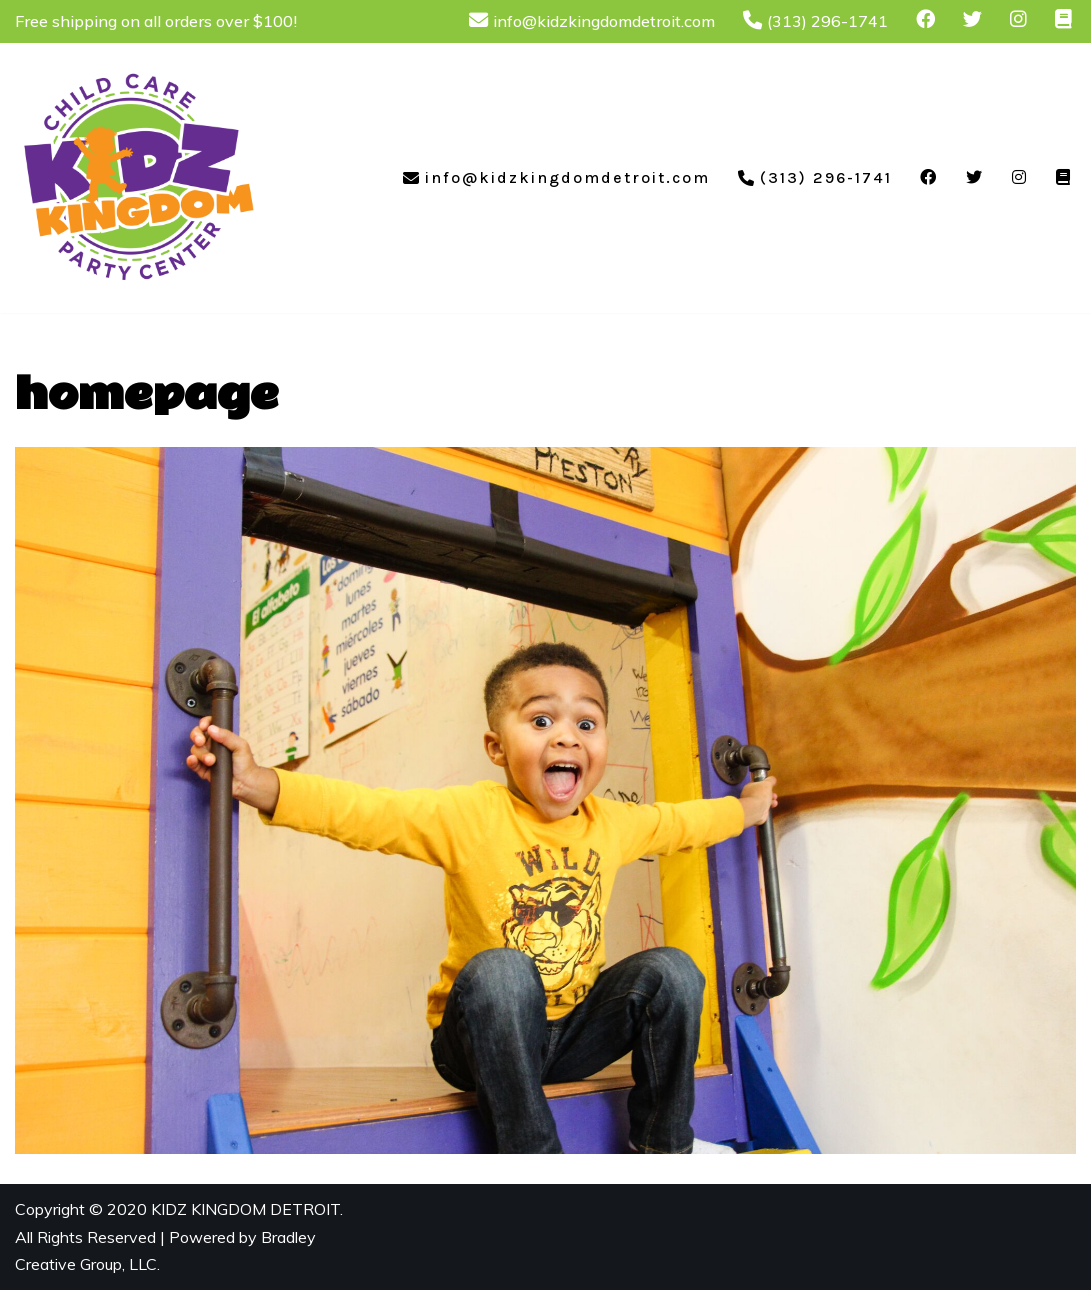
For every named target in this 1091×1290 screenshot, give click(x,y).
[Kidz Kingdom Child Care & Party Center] (140, 178)
